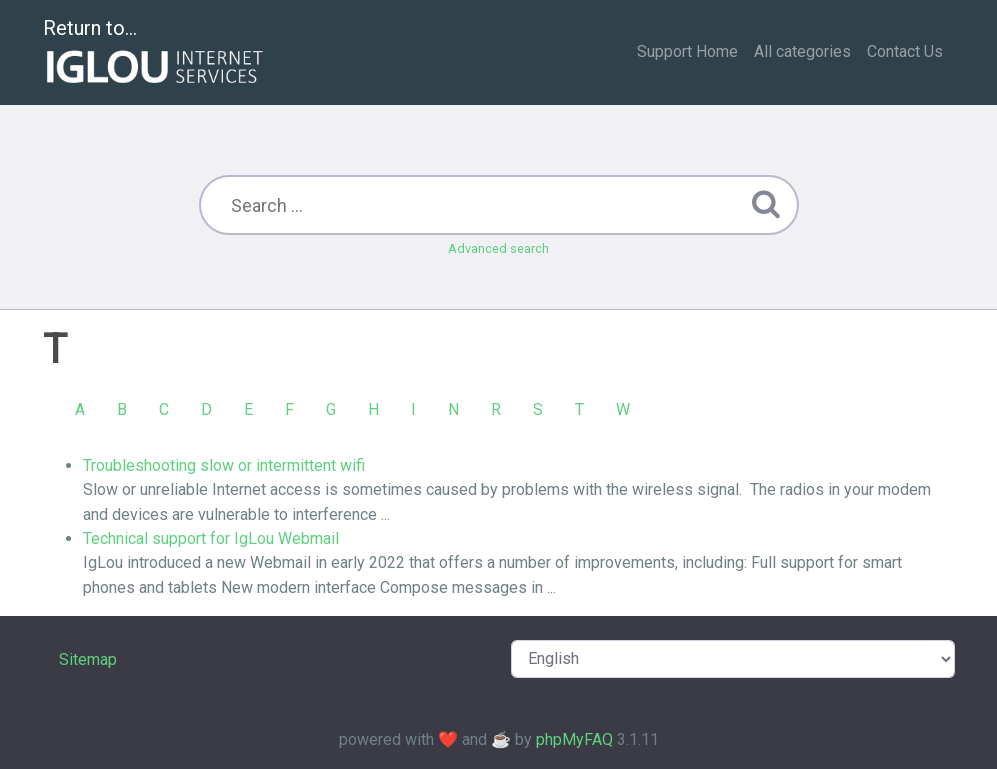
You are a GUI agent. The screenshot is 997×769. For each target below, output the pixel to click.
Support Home (687, 51)
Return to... (155, 53)
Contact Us (905, 51)
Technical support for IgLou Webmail (211, 538)
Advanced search (498, 248)
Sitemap (88, 659)
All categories (802, 51)
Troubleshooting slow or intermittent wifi (224, 465)
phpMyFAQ (574, 739)
